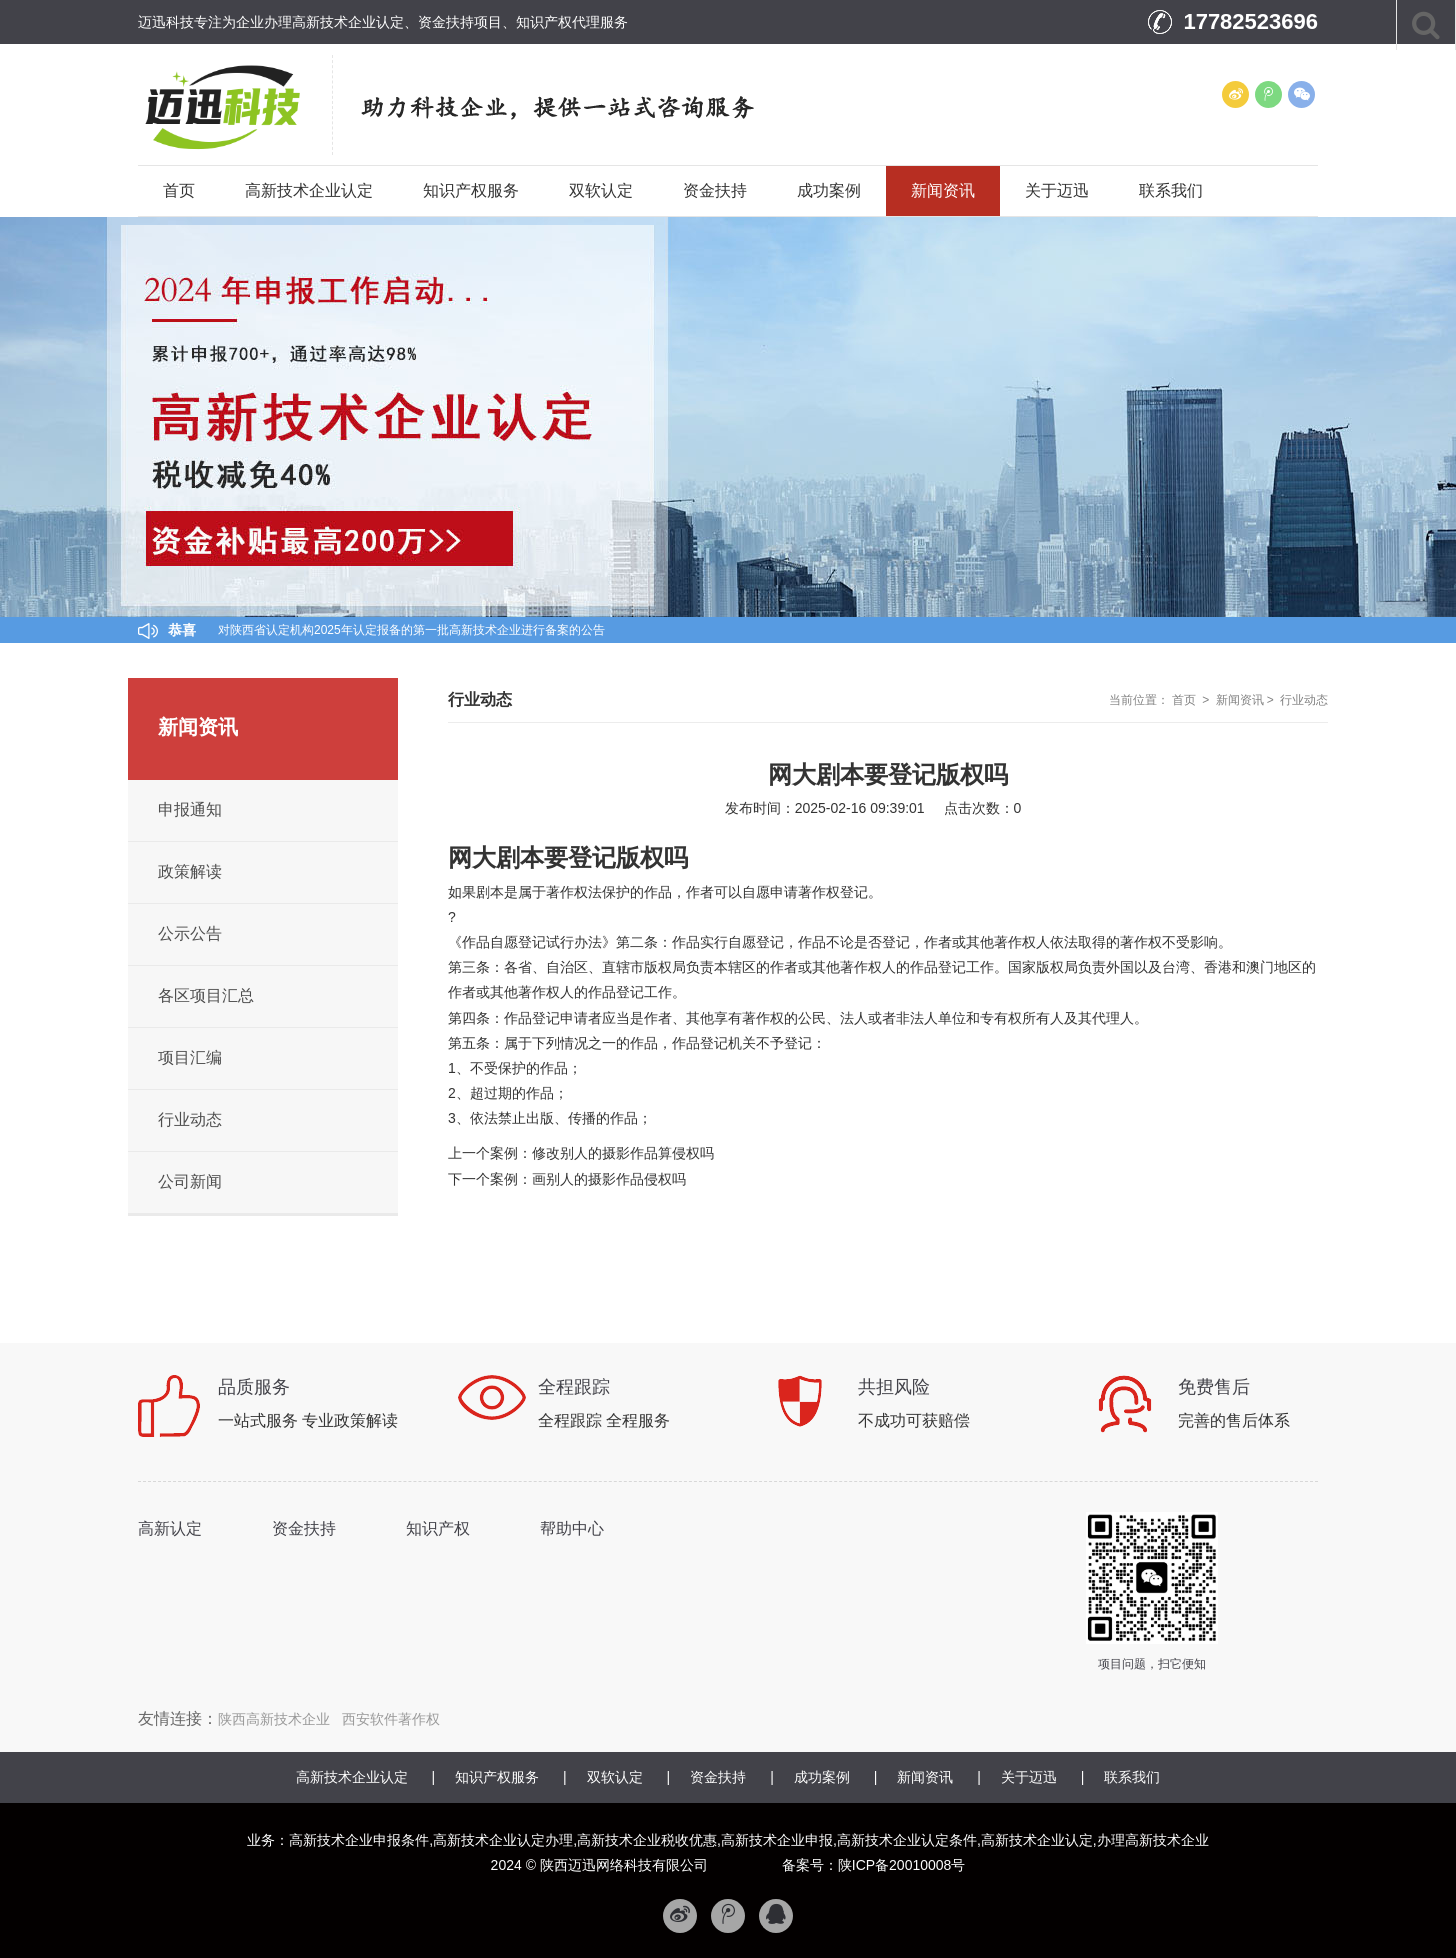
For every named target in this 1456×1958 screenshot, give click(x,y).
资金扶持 (715, 190)
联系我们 (1171, 190)
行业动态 (1304, 700)
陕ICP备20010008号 (902, 1865)
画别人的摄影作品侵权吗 (609, 1179)
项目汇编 (190, 1057)
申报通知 (190, 809)
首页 (179, 190)
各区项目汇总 (206, 995)
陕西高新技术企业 (274, 1719)
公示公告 (190, 933)
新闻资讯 (943, 190)
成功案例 (829, 190)
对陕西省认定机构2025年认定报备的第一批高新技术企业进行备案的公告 (411, 630)
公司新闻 (190, 1181)
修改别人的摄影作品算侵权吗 (623, 1153)
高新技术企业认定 (309, 190)
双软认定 (601, 190)
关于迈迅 (1057, 190)
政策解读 (190, 871)
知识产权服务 (471, 190)
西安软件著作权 (391, 1719)
